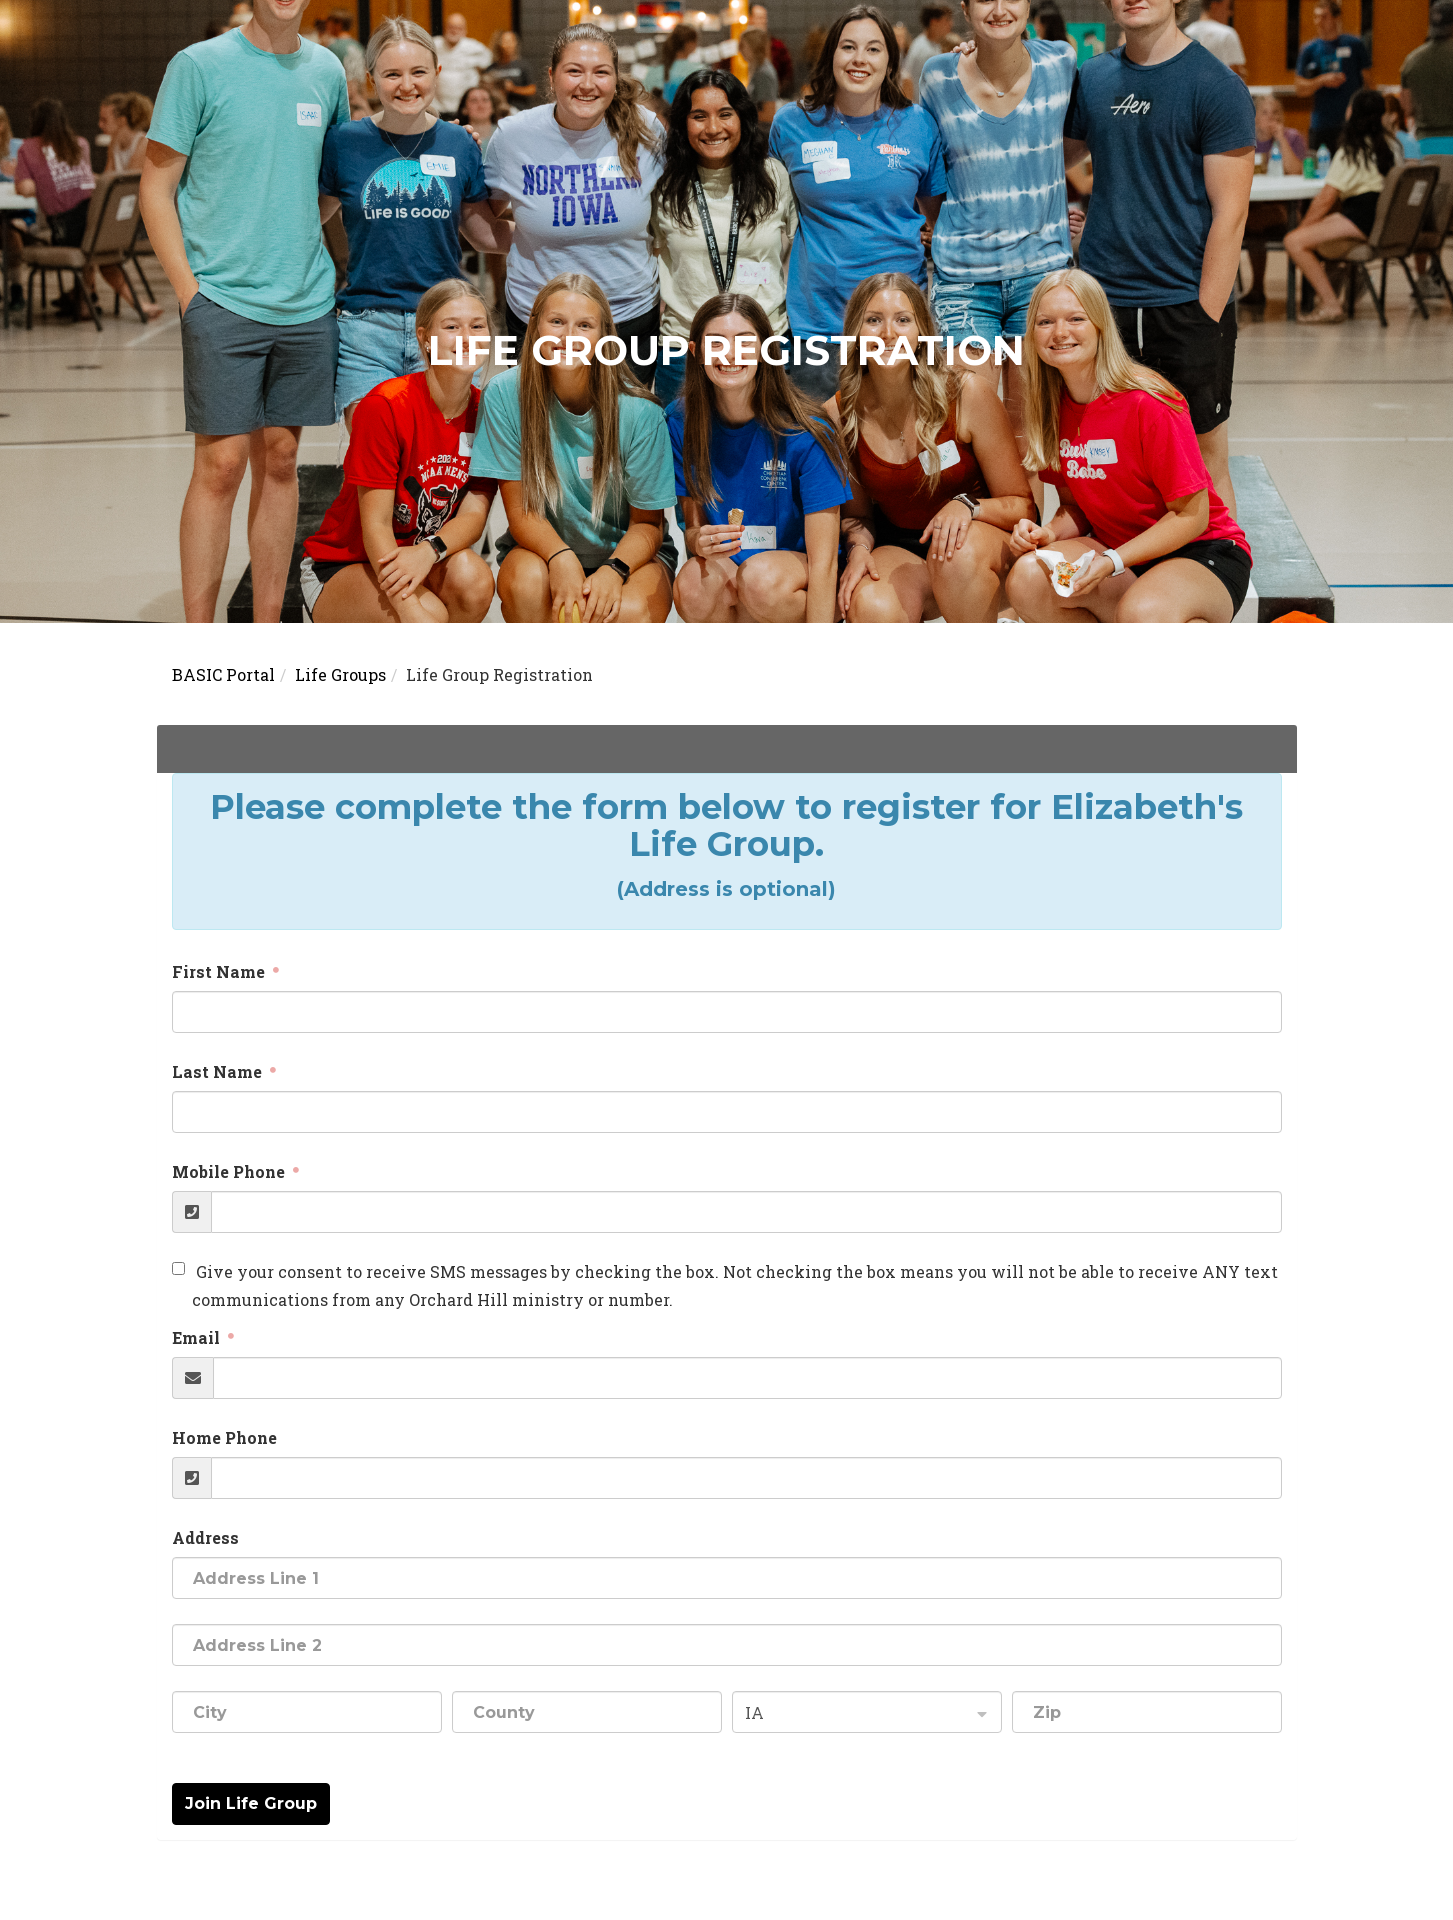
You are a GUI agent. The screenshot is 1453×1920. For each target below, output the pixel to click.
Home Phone (224, 1437)
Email (198, 1337)
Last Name (219, 1071)
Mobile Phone (230, 1171)
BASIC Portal (223, 674)
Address (205, 1537)
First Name (220, 971)
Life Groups (340, 674)
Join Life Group (251, 1803)
